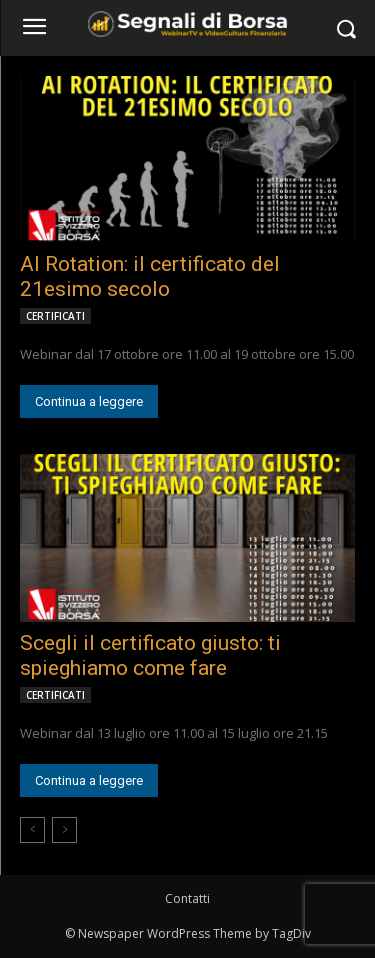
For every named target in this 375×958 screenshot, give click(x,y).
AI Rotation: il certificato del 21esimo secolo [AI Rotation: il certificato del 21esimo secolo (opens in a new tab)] (150, 276)
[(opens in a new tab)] (187, 159)
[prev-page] (32, 830)
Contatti (187, 898)
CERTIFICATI (55, 316)
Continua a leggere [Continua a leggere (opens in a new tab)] (89, 401)
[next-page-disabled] (64, 830)
